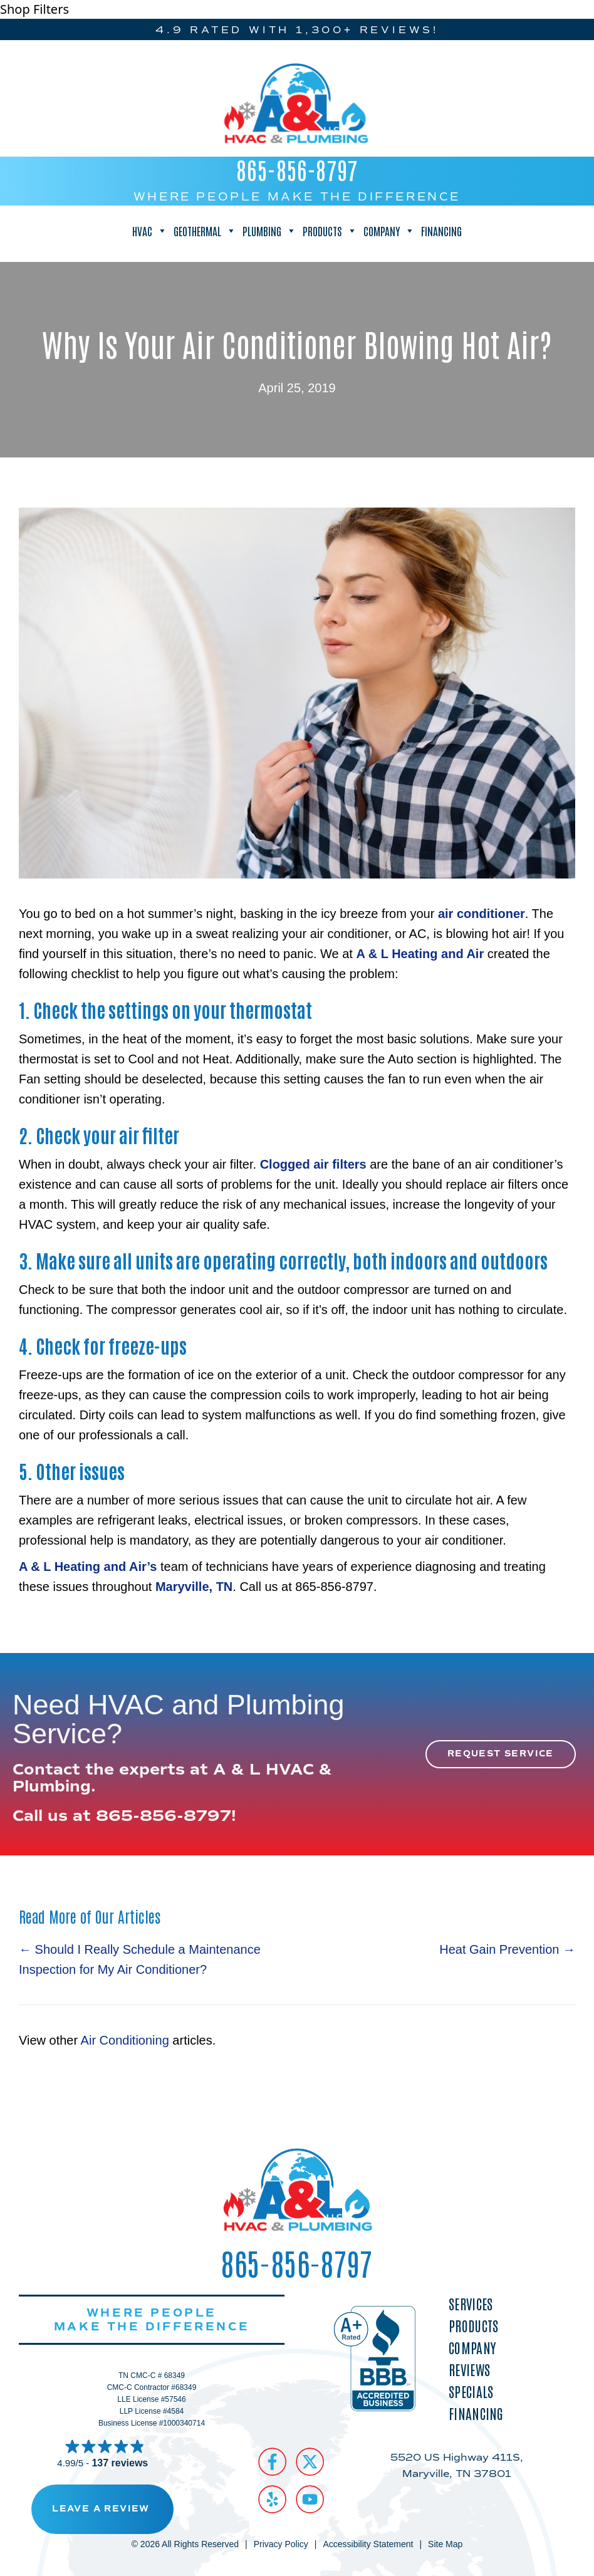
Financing (441, 230)
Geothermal (205, 230)
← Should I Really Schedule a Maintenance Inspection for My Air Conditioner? (140, 1959)
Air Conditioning (125, 2040)
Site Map (445, 2544)
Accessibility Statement (368, 2544)
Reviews (469, 2369)
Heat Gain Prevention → (507, 1949)
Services (470, 2304)
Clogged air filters (313, 1164)
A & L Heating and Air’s (88, 1566)
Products (330, 230)
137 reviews (119, 2463)
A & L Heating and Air (420, 954)
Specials (471, 2391)
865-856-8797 (297, 169)
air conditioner (481, 913)
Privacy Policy (281, 2544)
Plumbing (269, 230)
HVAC (149, 230)
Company (389, 230)
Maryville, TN (193, 1586)
